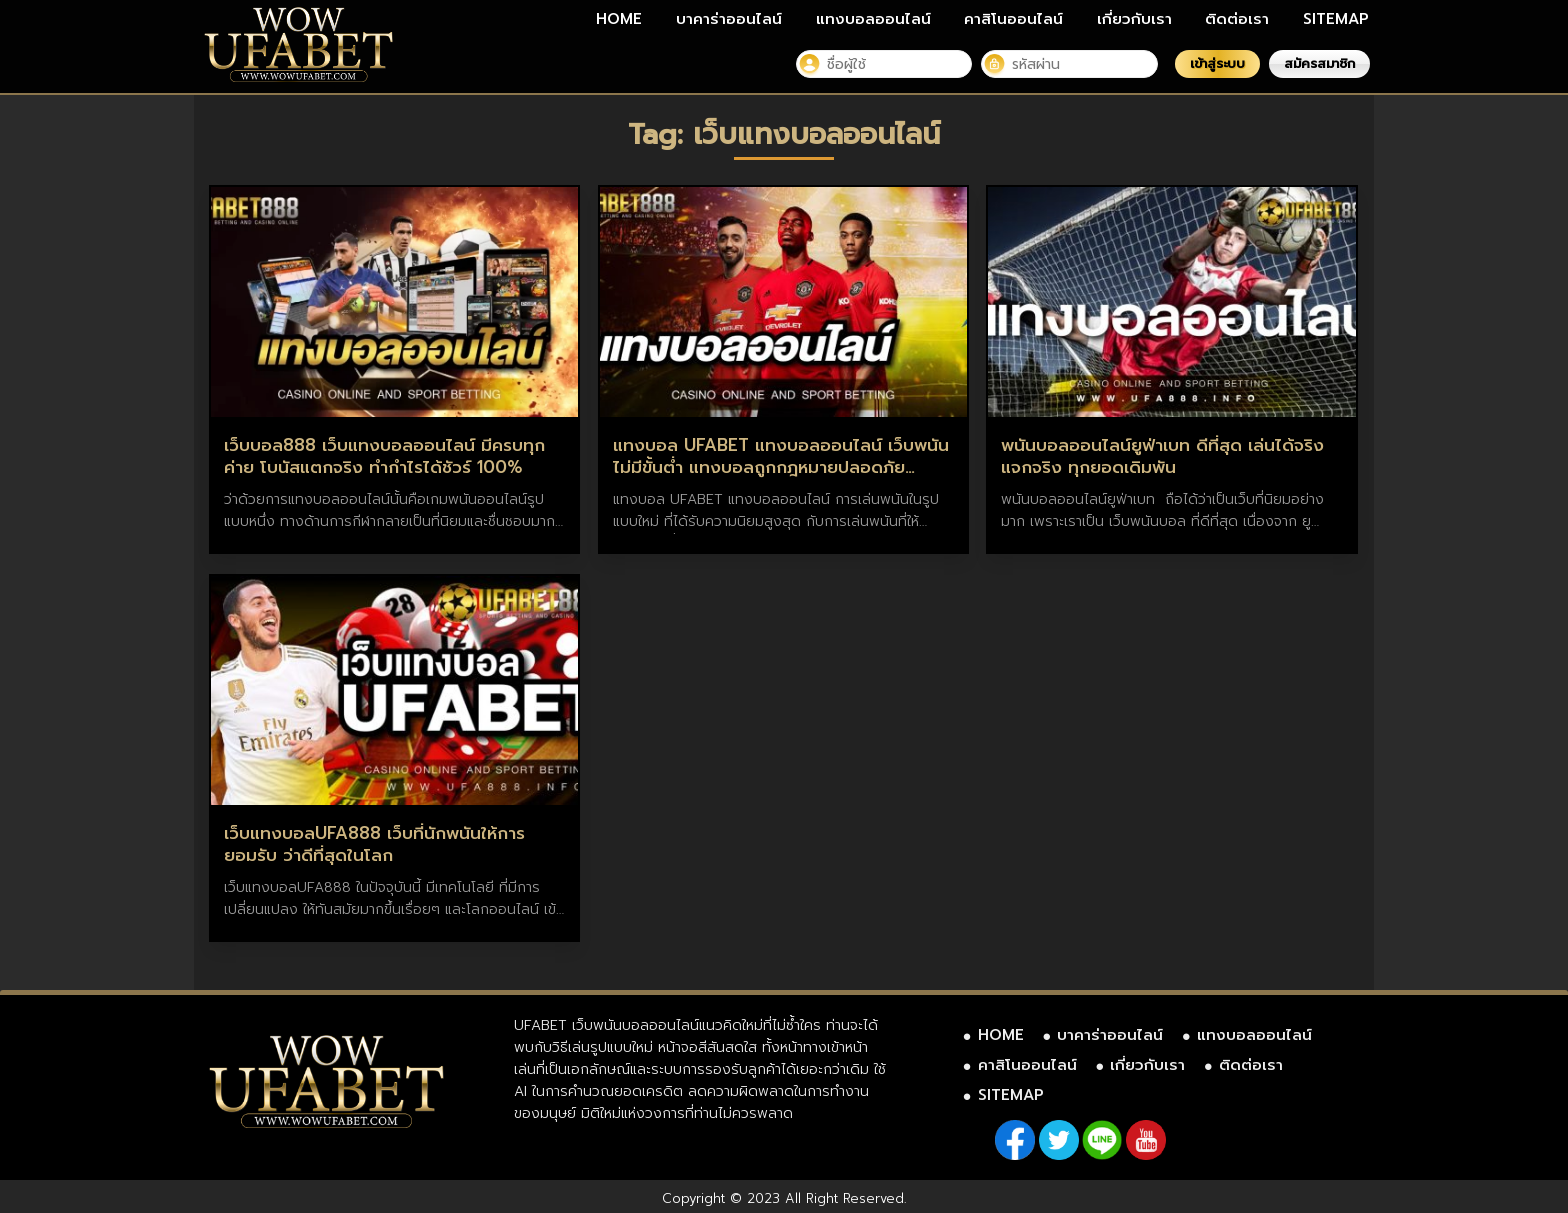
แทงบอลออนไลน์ (873, 19)
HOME (619, 19)
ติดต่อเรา (1237, 19)
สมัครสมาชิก (1319, 63)
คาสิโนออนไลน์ (1013, 19)
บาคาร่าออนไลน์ (729, 19)
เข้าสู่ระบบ (1217, 63)
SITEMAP (1336, 19)
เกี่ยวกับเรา (1134, 19)
